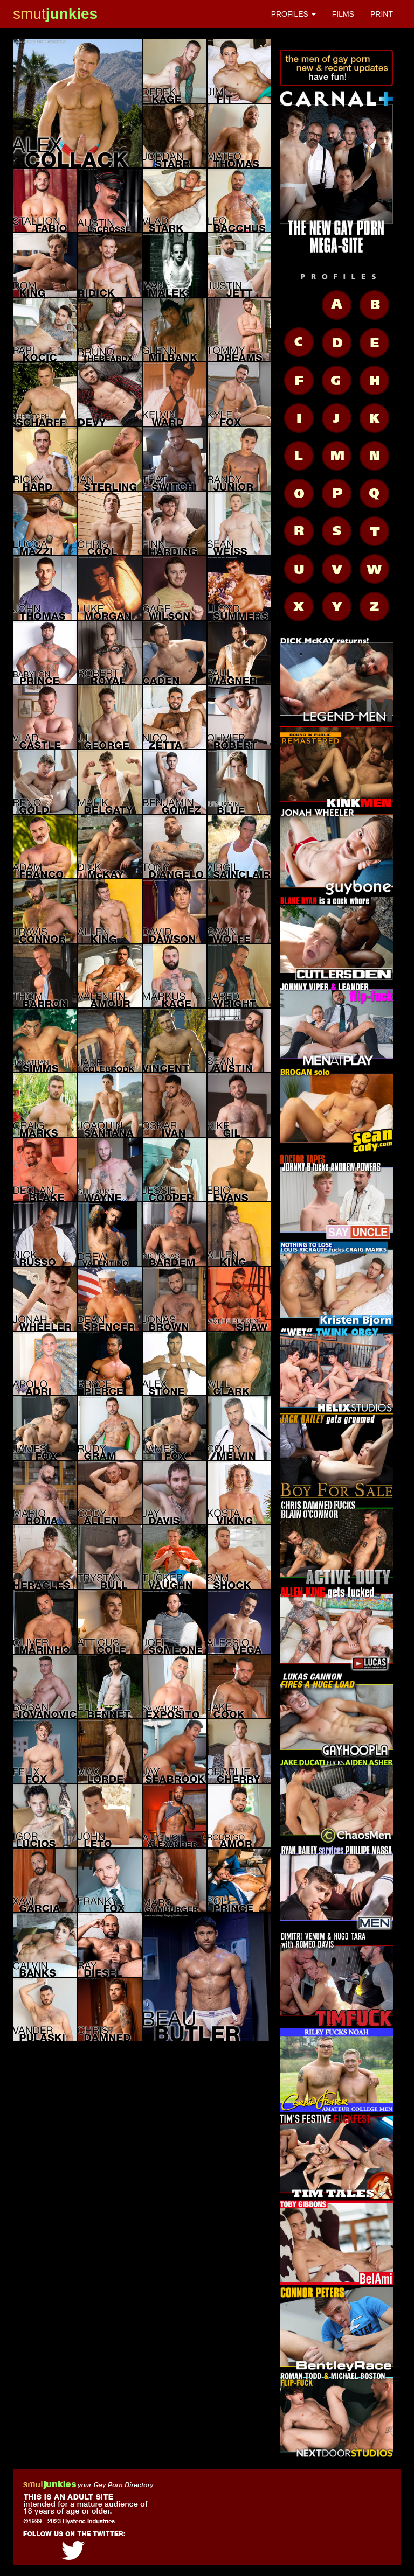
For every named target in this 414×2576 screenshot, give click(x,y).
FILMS (343, 14)
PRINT (381, 14)
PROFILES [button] (293, 14)
